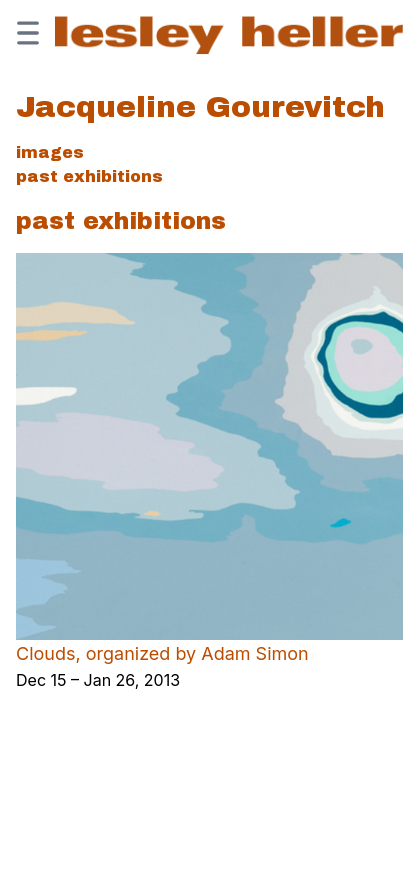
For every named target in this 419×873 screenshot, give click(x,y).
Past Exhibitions (89, 176)
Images (50, 152)
